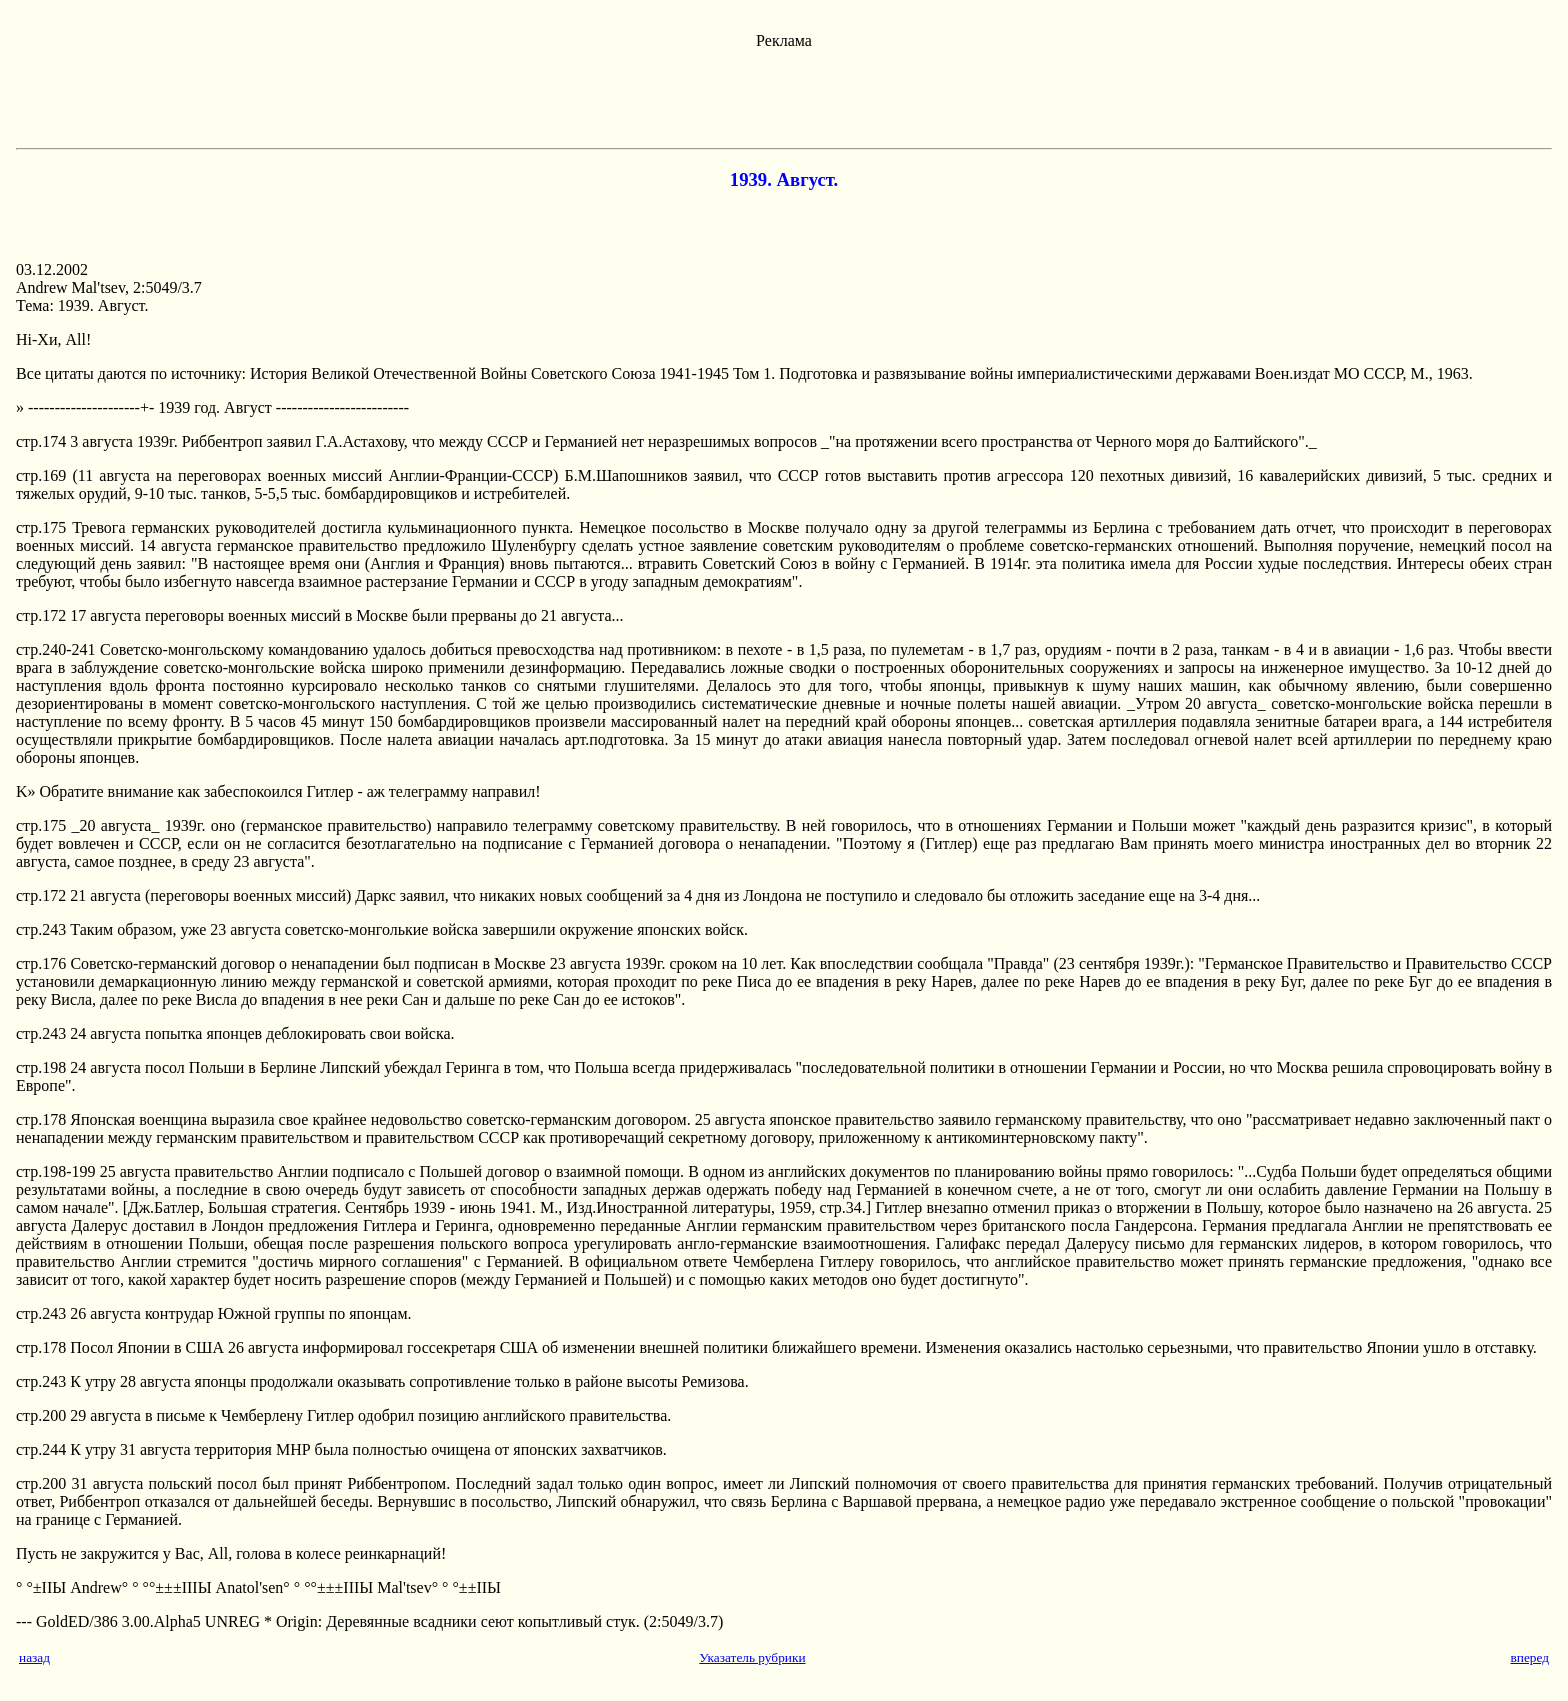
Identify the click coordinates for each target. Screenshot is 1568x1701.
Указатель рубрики (752, 1657)
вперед (1529, 1657)
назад (34, 1657)
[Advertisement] (784, 95)
